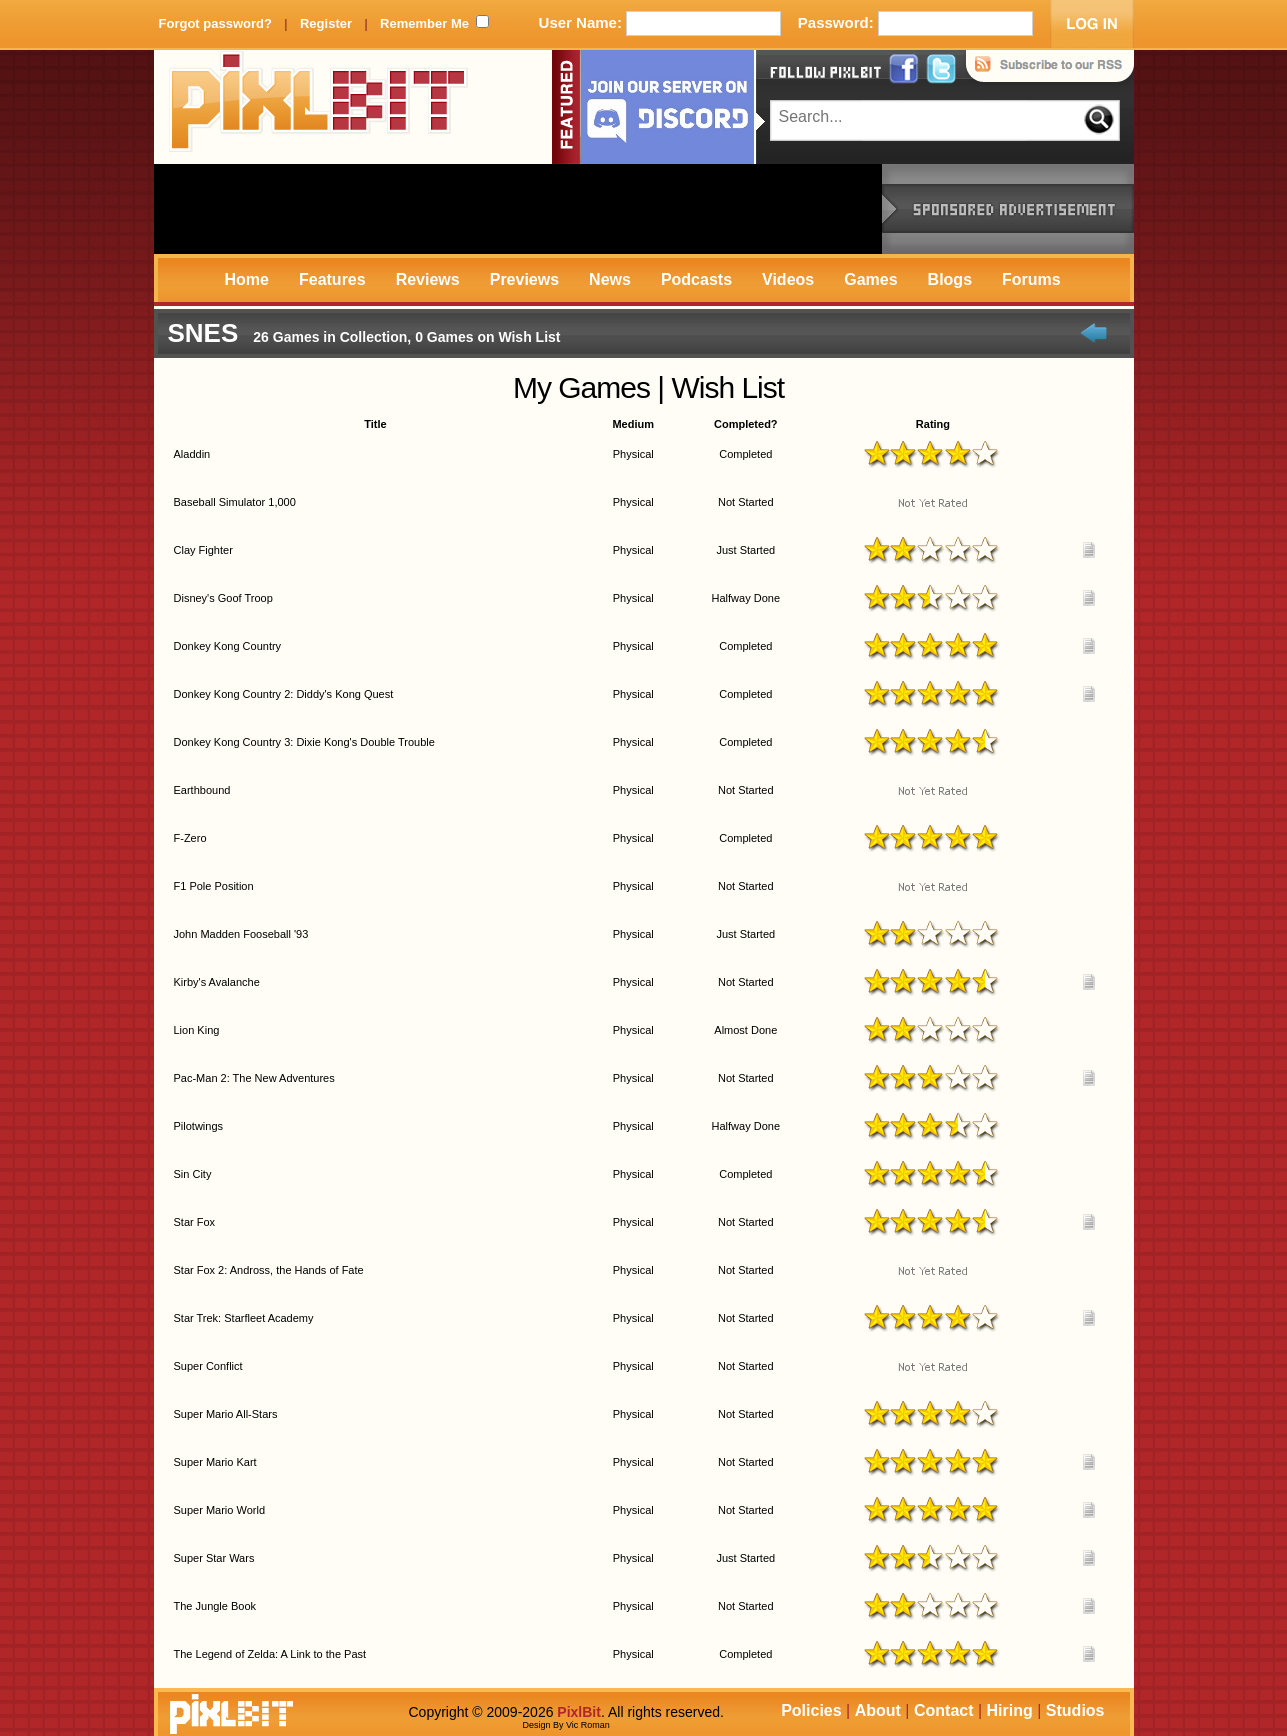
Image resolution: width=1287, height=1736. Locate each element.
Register (326, 23)
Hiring (1010, 1710)
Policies (811, 1710)
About (878, 1710)
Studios (1075, 1710)
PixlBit (319, 107)
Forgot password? (215, 23)
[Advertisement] (518, 209)
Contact (944, 1710)
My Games (581, 387)
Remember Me (424, 23)
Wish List (727, 387)
